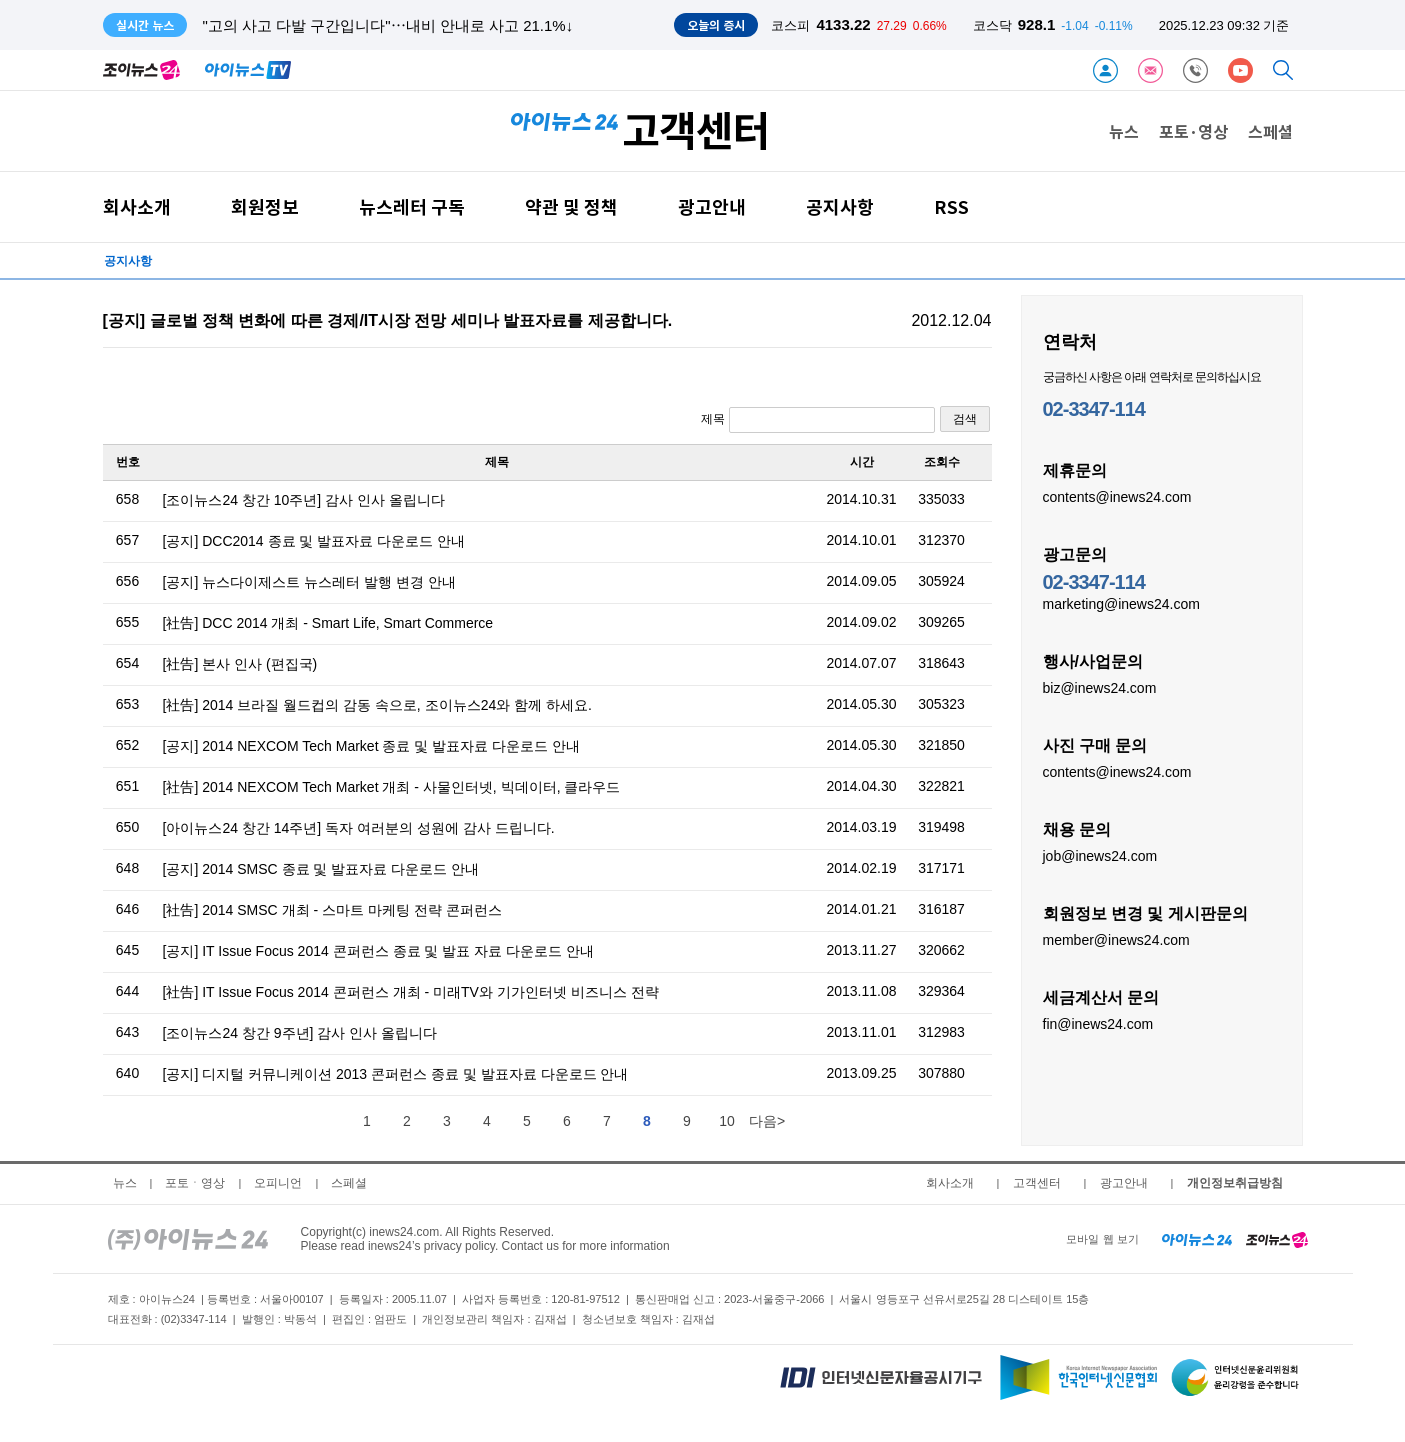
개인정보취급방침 (1235, 1183)
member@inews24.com (1116, 939)
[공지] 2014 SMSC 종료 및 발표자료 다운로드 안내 (321, 869)
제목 (817, 420)
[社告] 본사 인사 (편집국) (240, 664)
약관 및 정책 (571, 206)
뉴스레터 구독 (412, 206)
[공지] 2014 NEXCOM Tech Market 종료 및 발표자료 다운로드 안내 (371, 746)
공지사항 (840, 206)
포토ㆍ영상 (195, 1183)
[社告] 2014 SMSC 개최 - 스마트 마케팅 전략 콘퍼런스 (332, 910)
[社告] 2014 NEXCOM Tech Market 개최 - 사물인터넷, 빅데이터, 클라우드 (392, 787)
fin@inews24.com (1098, 1023)
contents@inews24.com (1117, 496)
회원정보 (265, 206)
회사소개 (137, 206)
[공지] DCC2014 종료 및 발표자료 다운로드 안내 (314, 541)
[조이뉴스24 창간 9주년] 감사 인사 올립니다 (300, 1033)
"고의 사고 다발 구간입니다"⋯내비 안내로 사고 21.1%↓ (388, 25)
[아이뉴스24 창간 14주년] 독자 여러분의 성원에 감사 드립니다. (359, 828)
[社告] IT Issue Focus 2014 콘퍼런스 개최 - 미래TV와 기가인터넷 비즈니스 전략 (411, 992)
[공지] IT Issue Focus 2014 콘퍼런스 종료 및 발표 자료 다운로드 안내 (378, 951)
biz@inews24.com (1100, 687)
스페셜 (1270, 131)
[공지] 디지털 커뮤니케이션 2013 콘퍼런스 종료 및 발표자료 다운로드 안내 (396, 1074)
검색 (965, 419)
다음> (767, 1121)
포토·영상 (1193, 131)
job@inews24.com (1100, 855)
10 (727, 1121)
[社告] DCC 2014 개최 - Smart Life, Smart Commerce (328, 623)
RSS (951, 206)
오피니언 (278, 1183)
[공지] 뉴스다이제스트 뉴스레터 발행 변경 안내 (309, 582)
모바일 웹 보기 (1102, 1239)
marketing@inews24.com (1121, 603)
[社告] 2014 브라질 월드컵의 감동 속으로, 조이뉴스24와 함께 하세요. (377, 705)
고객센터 (1037, 1183)
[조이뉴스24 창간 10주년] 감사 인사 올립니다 (304, 500)
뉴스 (1124, 131)
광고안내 (712, 206)
